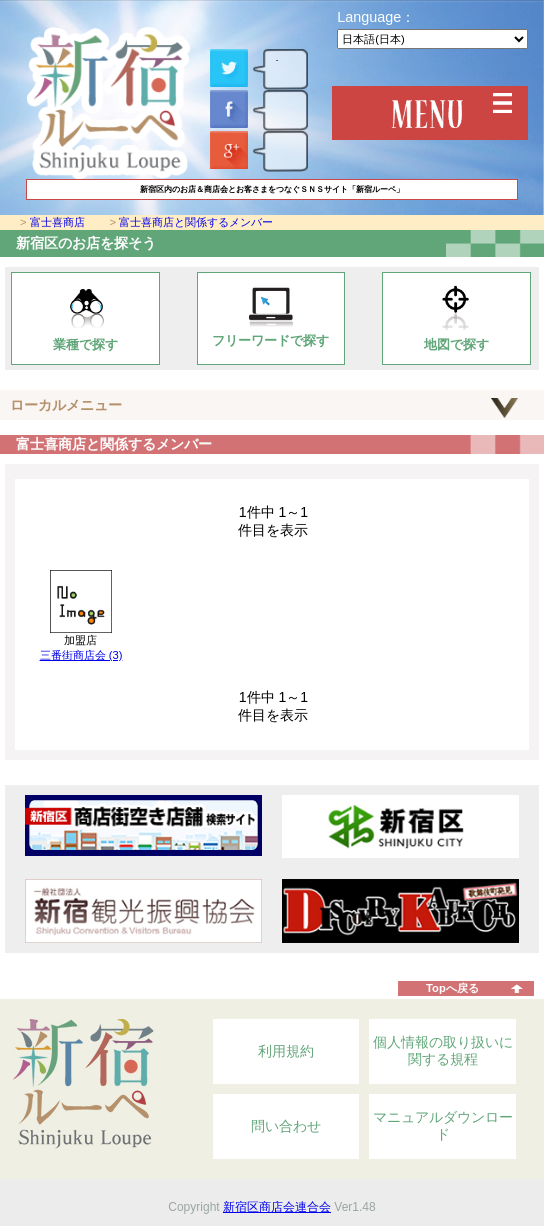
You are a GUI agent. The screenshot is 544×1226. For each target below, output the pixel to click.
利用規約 (286, 1051)
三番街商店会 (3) (81, 655)
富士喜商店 (57, 222)
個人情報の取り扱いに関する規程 (443, 1051)
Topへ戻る (452, 988)
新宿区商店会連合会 (277, 1207)
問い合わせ (286, 1126)
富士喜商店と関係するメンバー (196, 222)
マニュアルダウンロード (443, 1126)
